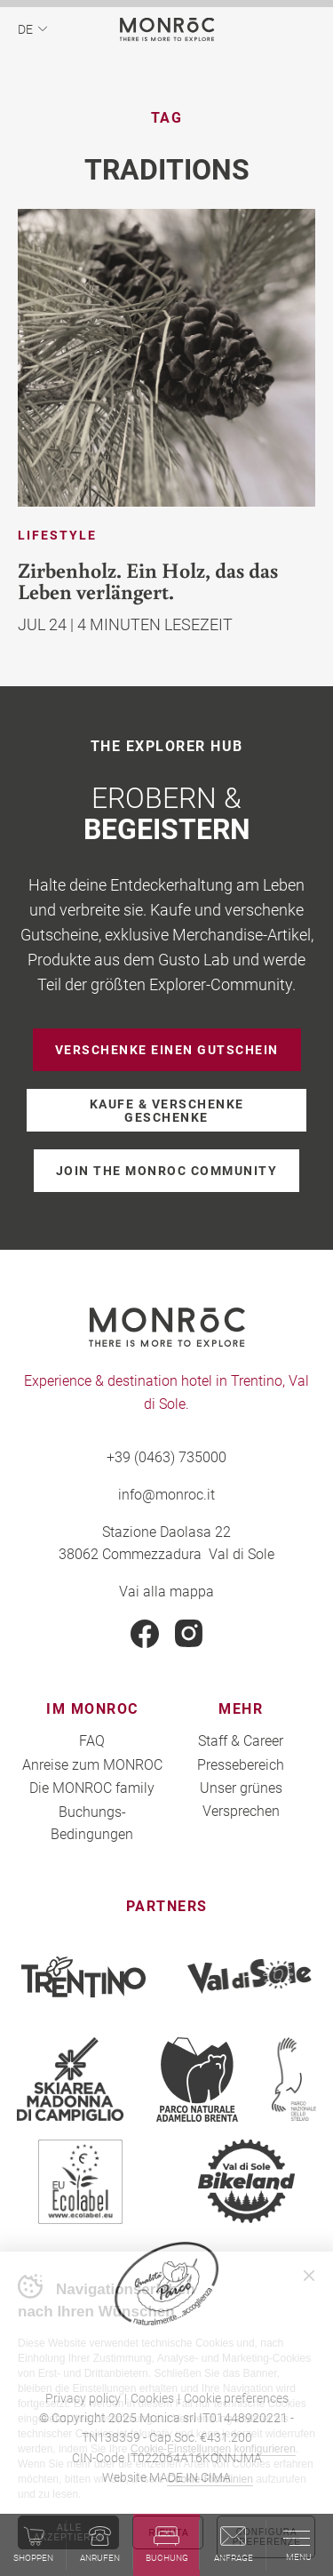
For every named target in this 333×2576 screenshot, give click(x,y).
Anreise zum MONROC (92, 1764)
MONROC (166, 29)
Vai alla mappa (166, 1590)
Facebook (145, 1634)
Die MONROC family (92, 1787)
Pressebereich (240, 1764)
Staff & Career (240, 1740)
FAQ (92, 1740)
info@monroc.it (166, 1493)
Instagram (189, 1634)
